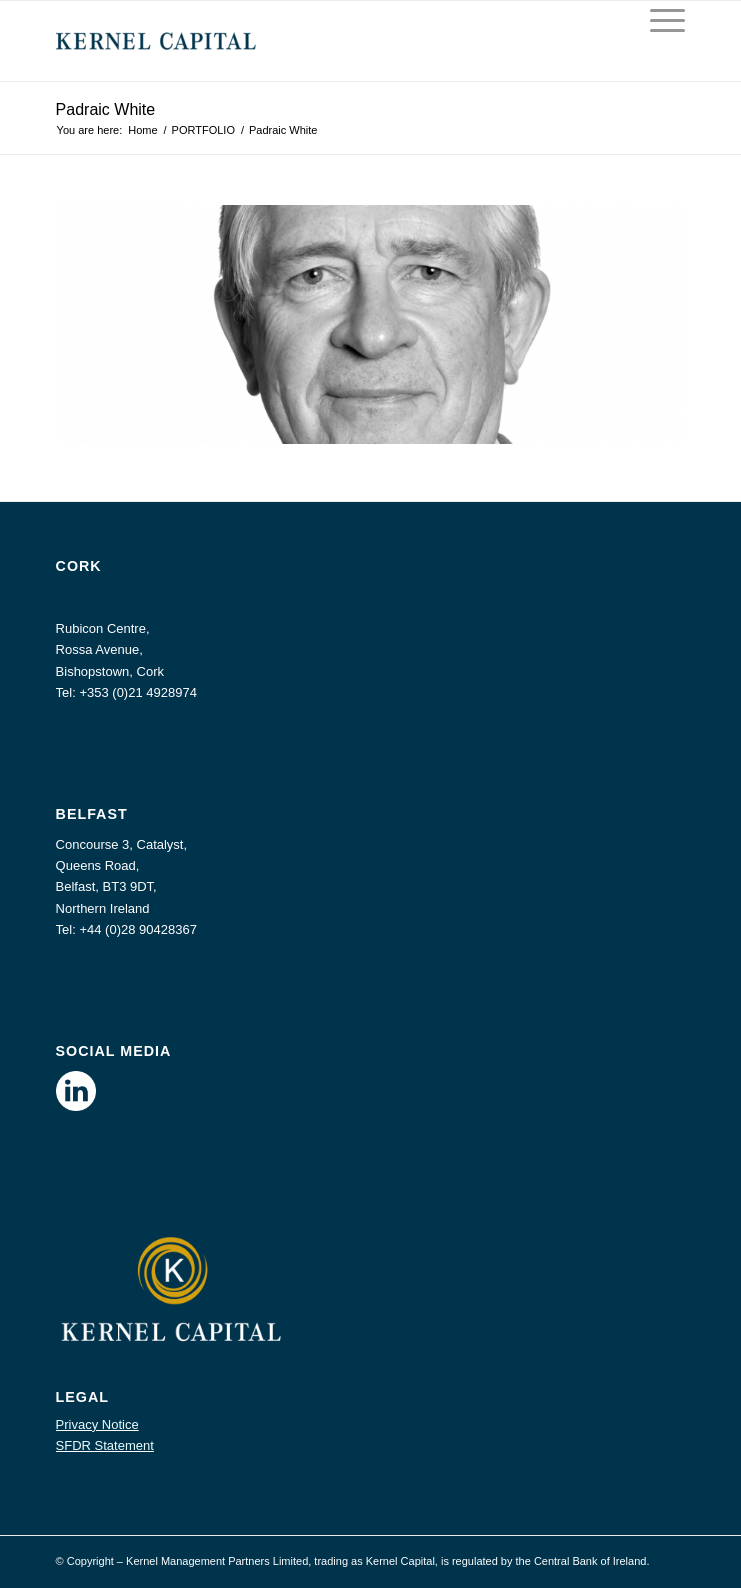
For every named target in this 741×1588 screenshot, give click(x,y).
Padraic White (106, 109)
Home (142, 130)
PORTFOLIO (203, 130)
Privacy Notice (97, 1424)
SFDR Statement (105, 1445)
